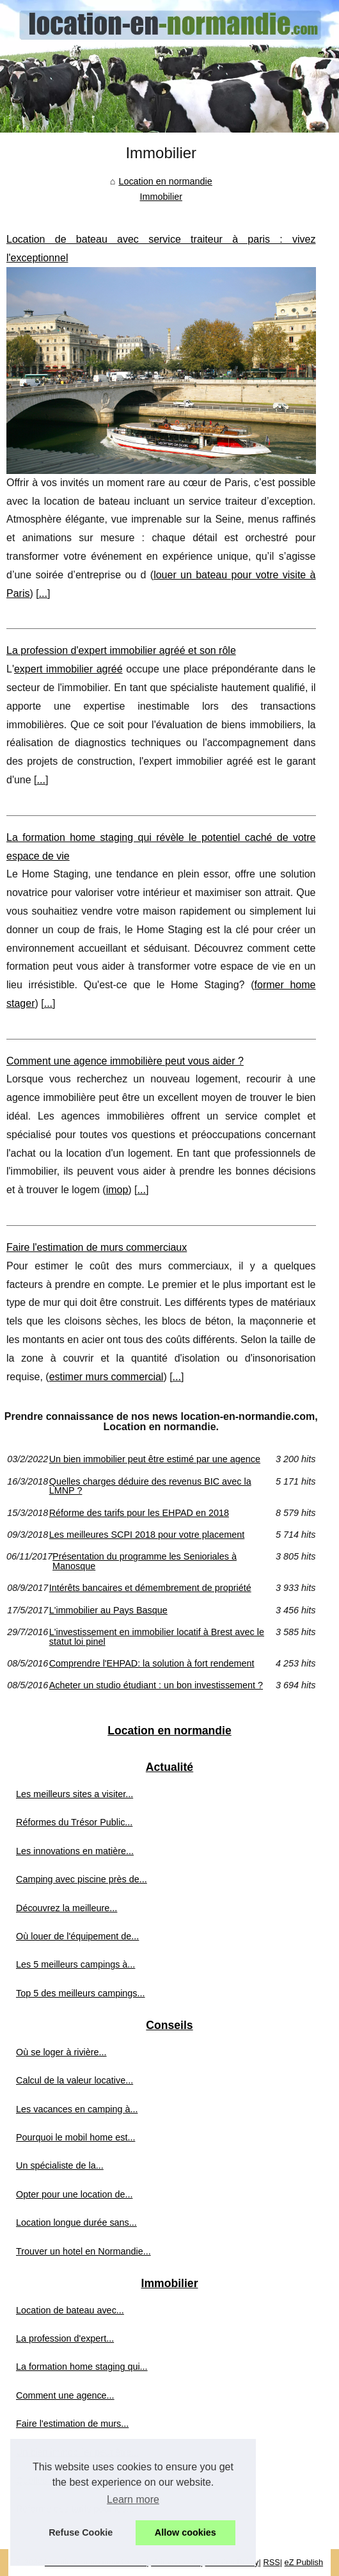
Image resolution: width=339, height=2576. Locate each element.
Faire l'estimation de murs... (72, 2423)
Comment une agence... (65, 2395)
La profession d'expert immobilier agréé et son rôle (121, 650)
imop (117, 1189)
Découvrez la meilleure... (66, 1908)
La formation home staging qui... (82, 2366)
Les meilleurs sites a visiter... (74, 1794)
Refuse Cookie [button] (81, 2532)
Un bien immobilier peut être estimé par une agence (154, 1459)
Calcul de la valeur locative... (74, 2080)
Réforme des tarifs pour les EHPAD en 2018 (139, 1512)
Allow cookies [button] (185, 2532)
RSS (271, 2562)
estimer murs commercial (106, 1376)
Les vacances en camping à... (77, 2109)
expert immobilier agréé (68, 669)
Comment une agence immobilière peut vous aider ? (125, 1061)
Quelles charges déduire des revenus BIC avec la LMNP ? (150, 1486)
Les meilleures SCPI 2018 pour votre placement (147, 1534)
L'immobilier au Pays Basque (108, 1610)
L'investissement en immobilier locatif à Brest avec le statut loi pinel (156, 1636)
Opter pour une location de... (74, 2194)
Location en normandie (165, 181)
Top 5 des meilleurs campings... (80, 1993)
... (43, 593)
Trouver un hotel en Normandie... (83, 2251)
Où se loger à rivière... (61, 2052)
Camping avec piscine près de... (81, 1879)
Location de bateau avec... (70, 2310)
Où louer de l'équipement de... (77, 1936)
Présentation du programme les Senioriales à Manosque (144, 1561)
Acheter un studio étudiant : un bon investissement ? (156, 1685)
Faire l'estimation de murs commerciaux (96, 1247)
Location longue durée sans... (76, 2222)
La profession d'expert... (65, 2338)
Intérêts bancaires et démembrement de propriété (150, 1587)
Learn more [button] (133, 2499)
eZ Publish (304, 2562)
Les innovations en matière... (75, 1851)
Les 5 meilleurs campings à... (75, 1964)
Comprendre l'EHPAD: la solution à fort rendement (152, 1663)
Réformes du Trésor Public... (74, 1822)
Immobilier (161, 197)
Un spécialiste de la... (60, 2165)
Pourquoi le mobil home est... (75, 2137)
